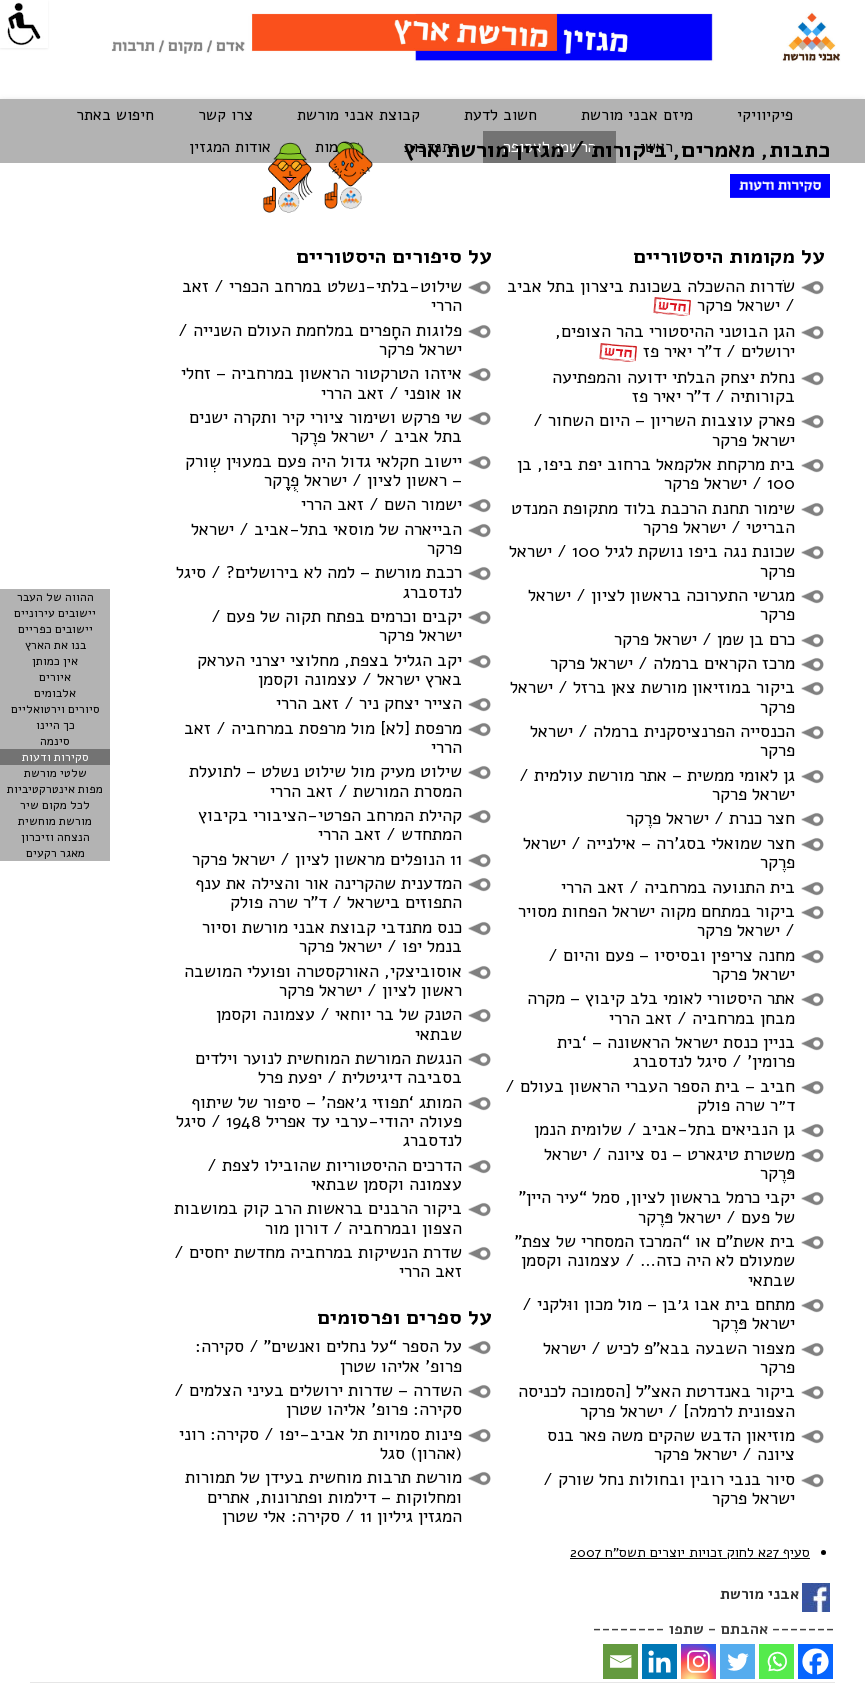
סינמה (55, 741)
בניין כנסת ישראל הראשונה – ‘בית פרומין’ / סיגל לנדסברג (676, 1051)
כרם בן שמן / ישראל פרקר (704, 639)
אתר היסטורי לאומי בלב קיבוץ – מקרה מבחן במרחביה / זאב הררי (661, 1007)
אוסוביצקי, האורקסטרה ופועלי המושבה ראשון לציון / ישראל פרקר (323, 980)
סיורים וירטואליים (55, 709)
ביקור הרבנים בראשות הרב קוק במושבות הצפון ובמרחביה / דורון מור (318, 1217)
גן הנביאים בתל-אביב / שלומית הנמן (664, 1129)
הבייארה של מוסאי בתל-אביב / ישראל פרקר (326, 538)
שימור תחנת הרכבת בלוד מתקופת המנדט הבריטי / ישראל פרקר (653, 517)
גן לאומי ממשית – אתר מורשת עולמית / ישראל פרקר (657, 784)
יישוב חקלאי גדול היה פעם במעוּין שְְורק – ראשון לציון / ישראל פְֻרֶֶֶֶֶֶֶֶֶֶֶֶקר (323, 470)
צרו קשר (225, 115)
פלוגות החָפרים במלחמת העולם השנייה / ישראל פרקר (320, 339)
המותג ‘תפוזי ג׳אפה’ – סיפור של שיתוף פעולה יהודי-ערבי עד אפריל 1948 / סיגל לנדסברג (319, 1121)
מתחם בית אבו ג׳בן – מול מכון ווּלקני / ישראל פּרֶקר (658, 1313)
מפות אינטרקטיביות (55, 789)
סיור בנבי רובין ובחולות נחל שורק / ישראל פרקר (669, 1488)
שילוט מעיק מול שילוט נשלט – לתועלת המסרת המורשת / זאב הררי (325, 780)
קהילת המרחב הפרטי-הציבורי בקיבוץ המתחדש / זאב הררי (330, 824)
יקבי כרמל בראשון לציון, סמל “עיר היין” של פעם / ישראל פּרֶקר (657, 1206)
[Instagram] (698, 1661)
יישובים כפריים (55, 629)
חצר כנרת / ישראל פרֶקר (710, 818)
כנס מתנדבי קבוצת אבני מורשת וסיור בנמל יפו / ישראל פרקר (332, 936)
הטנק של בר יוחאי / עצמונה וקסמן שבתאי (339, 1023)
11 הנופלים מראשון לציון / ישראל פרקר (327, 859)
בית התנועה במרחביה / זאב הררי (678, 887)
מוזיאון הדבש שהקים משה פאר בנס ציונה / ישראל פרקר (671, 1444)
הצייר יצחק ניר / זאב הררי (369, 703)
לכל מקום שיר (55, 805)
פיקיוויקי (765, 115)
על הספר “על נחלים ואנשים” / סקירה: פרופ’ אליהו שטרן (328, 1355)
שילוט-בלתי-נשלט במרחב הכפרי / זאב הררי (322, 295)
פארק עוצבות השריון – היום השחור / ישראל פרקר (664, 429)
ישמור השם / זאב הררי (381, 504)
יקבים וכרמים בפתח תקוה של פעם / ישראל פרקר (336, 625)
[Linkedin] (659, 1661)
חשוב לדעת (500, 115)
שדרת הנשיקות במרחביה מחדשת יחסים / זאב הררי (318, 1261)
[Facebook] (815, 1661)
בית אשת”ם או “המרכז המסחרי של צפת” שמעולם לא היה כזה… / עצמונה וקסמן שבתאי (655, 1260)
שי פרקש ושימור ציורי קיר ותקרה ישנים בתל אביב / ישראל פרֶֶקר (325, 426)
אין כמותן (55, 661)
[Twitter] (737, 1661)
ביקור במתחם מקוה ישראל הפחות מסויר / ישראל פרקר (656, 920)
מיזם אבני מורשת (637, 115)
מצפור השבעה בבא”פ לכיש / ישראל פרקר (669, 1357)
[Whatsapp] (776, 1661)
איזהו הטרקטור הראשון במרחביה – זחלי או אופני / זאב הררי (321, 382)
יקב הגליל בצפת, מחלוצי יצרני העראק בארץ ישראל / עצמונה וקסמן (329, 669)
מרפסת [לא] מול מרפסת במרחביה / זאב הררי (323, 737)
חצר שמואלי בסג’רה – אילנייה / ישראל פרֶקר (659, 852)
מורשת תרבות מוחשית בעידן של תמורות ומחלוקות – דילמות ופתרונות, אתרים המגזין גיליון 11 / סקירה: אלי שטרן (323, 1496)
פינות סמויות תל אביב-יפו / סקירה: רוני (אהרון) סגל (320, 1443)
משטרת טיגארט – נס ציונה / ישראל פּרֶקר (669, 1163)
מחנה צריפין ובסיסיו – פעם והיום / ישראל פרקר (671, 964)
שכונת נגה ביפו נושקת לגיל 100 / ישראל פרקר (652, 560)
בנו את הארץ (55, 645)
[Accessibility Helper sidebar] (24, 24)
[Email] (620, 1661)
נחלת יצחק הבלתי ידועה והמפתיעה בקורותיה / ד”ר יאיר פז (673, 386)
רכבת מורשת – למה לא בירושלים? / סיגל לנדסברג (319, 581)
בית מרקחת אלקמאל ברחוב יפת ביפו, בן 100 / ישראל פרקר (656, 473)
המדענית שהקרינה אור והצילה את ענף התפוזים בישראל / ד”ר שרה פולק (328, 892)
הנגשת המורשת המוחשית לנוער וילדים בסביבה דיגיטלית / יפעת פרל (328, 1067)
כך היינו (55, 725)
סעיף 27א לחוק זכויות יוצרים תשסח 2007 (690, 1552)
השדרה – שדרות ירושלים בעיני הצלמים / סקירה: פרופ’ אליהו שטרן (318, 1399)
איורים (55, 677)
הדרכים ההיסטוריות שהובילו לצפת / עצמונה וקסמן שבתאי (334, 1174)
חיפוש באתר (115, 115)
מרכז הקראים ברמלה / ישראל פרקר (672, 663)
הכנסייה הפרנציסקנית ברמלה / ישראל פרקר (662, 740)
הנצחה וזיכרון (55, 837)
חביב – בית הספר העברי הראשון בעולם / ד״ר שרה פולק (650, 1095)
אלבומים (55, 693)
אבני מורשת (759, 1594)
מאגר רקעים (55, 853)
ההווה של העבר (55, 597)
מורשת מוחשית (55, 821)
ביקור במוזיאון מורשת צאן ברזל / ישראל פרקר (652, 696)
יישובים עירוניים (55, 613)
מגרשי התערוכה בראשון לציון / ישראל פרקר (661, 604)
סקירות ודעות (55, 757)
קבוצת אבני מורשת (358, 115)
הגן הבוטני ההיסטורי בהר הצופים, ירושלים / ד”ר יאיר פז (675, 340)
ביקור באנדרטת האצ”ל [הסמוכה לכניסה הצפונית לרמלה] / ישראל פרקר (656, 1400)
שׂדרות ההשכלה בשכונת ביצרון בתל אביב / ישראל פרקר (651, 295)
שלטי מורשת (55, 773)
